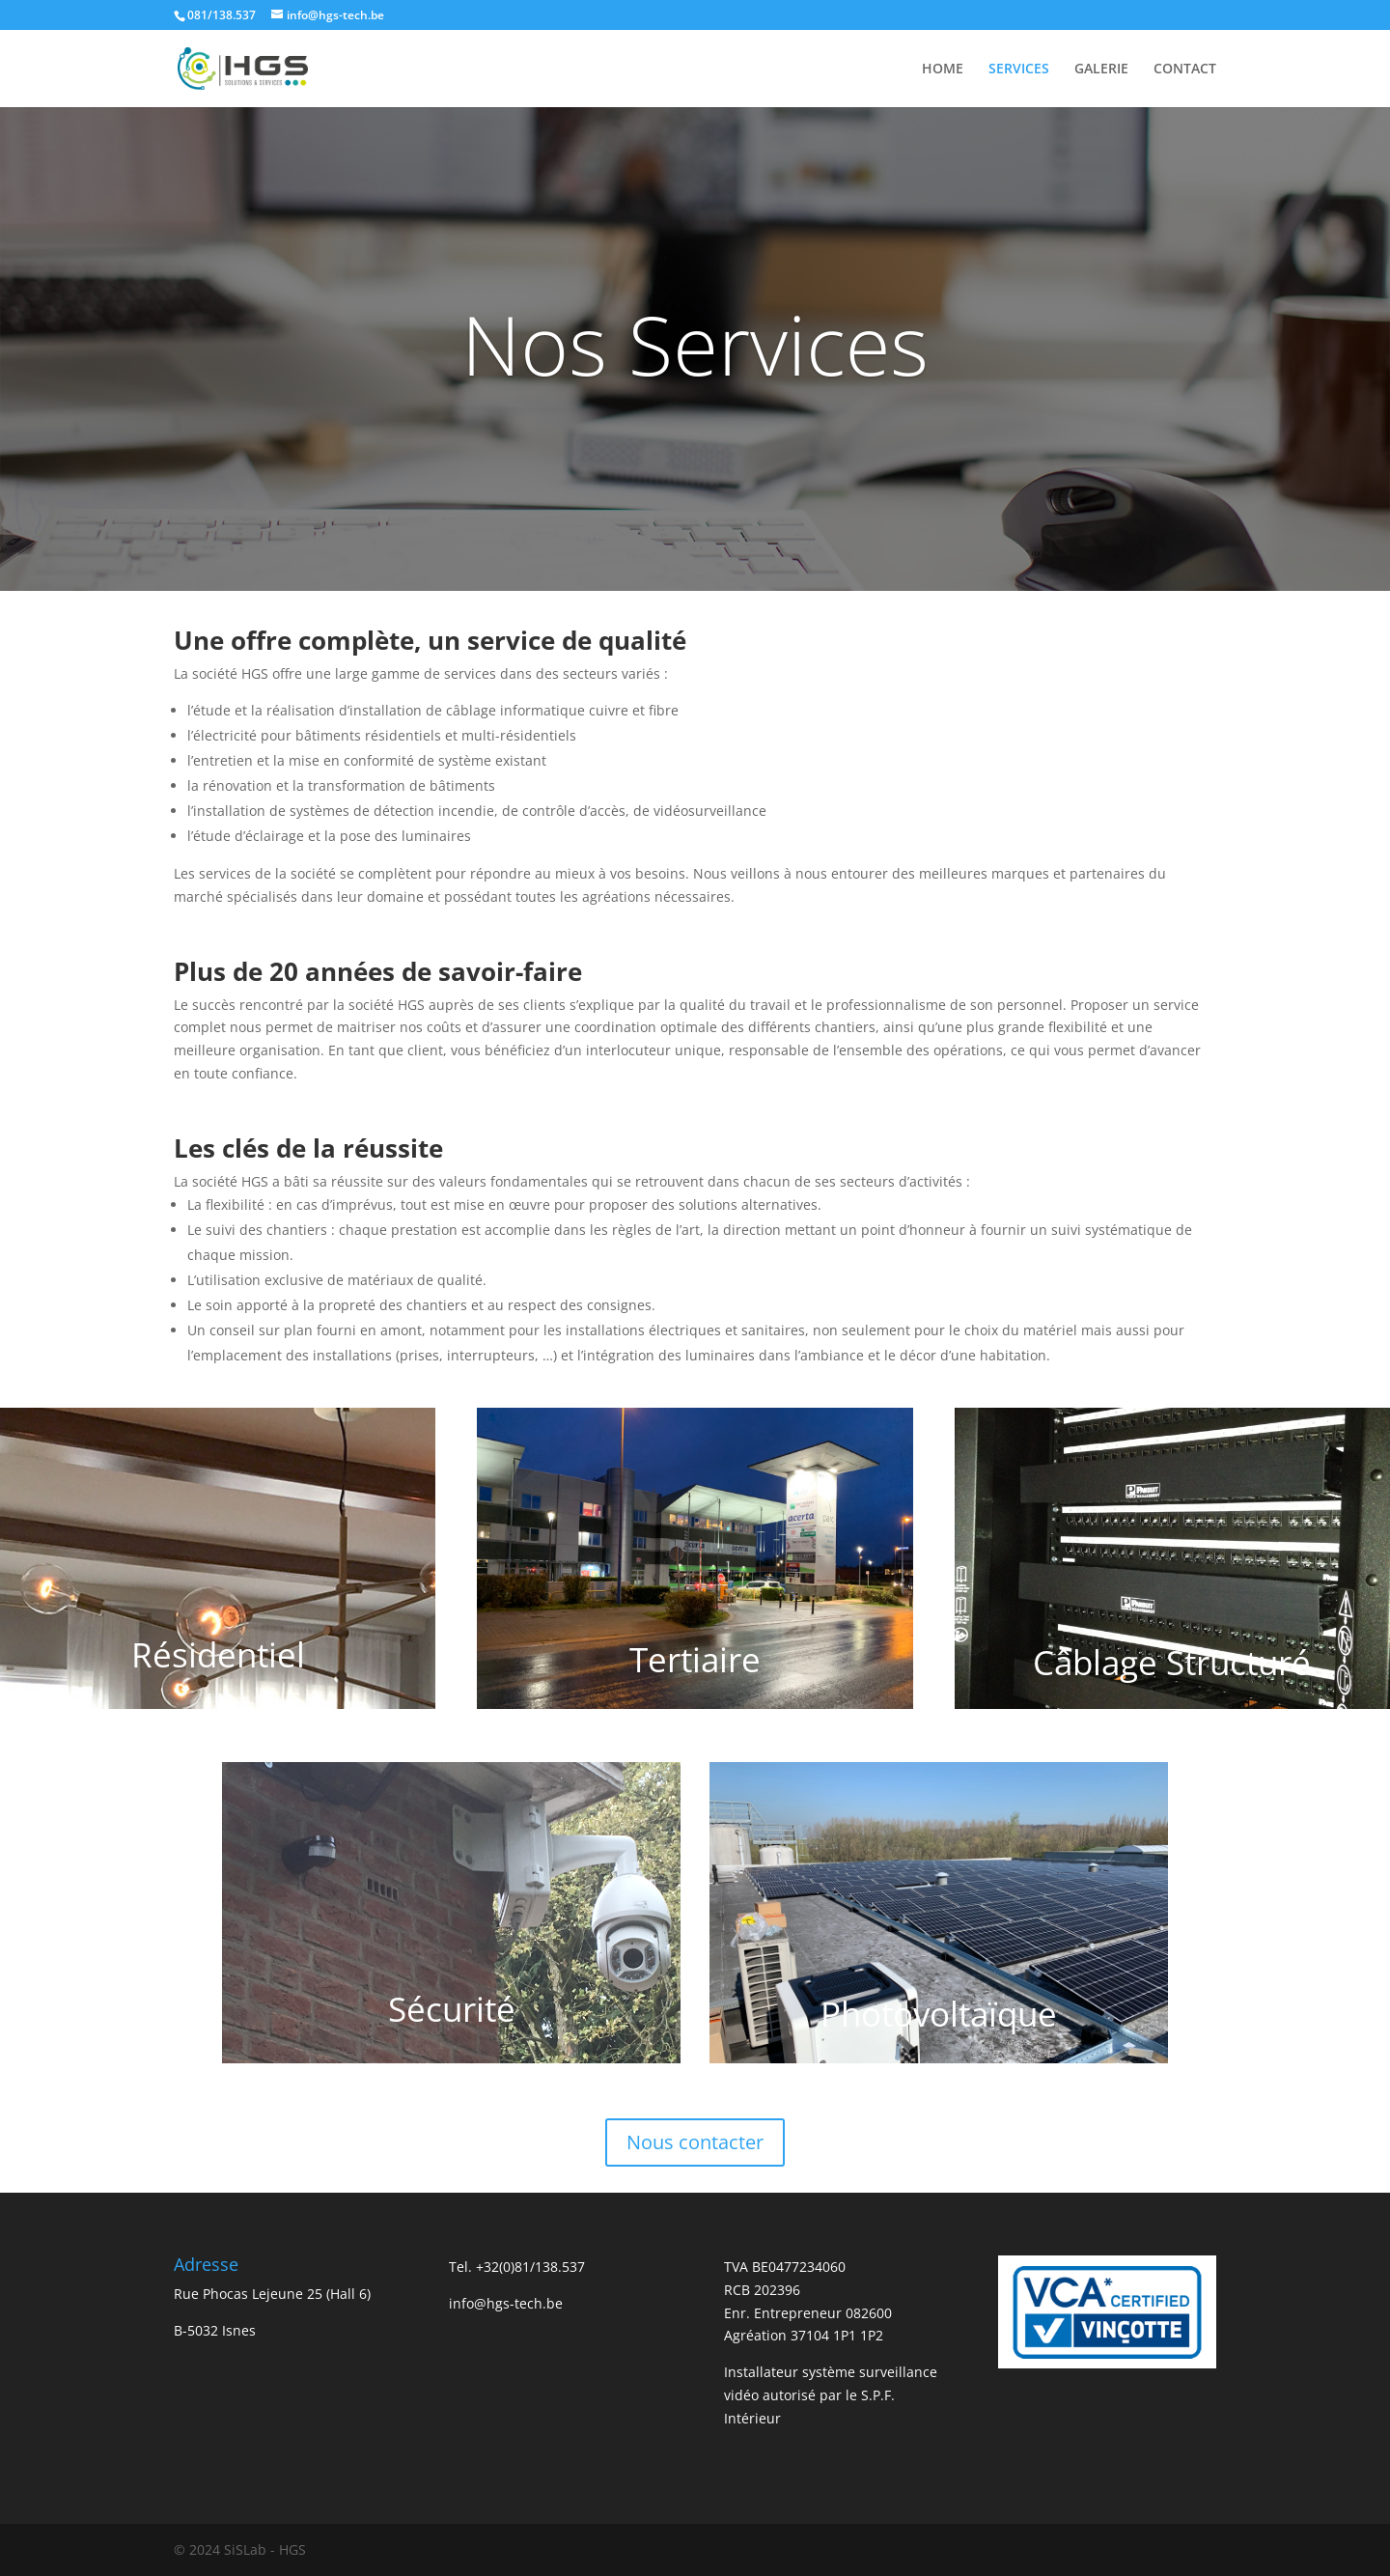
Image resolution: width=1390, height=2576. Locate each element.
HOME (942, 69)
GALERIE (1101, 69)
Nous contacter (695, 2142)
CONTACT (1185, 69)
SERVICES (1018, 69)
